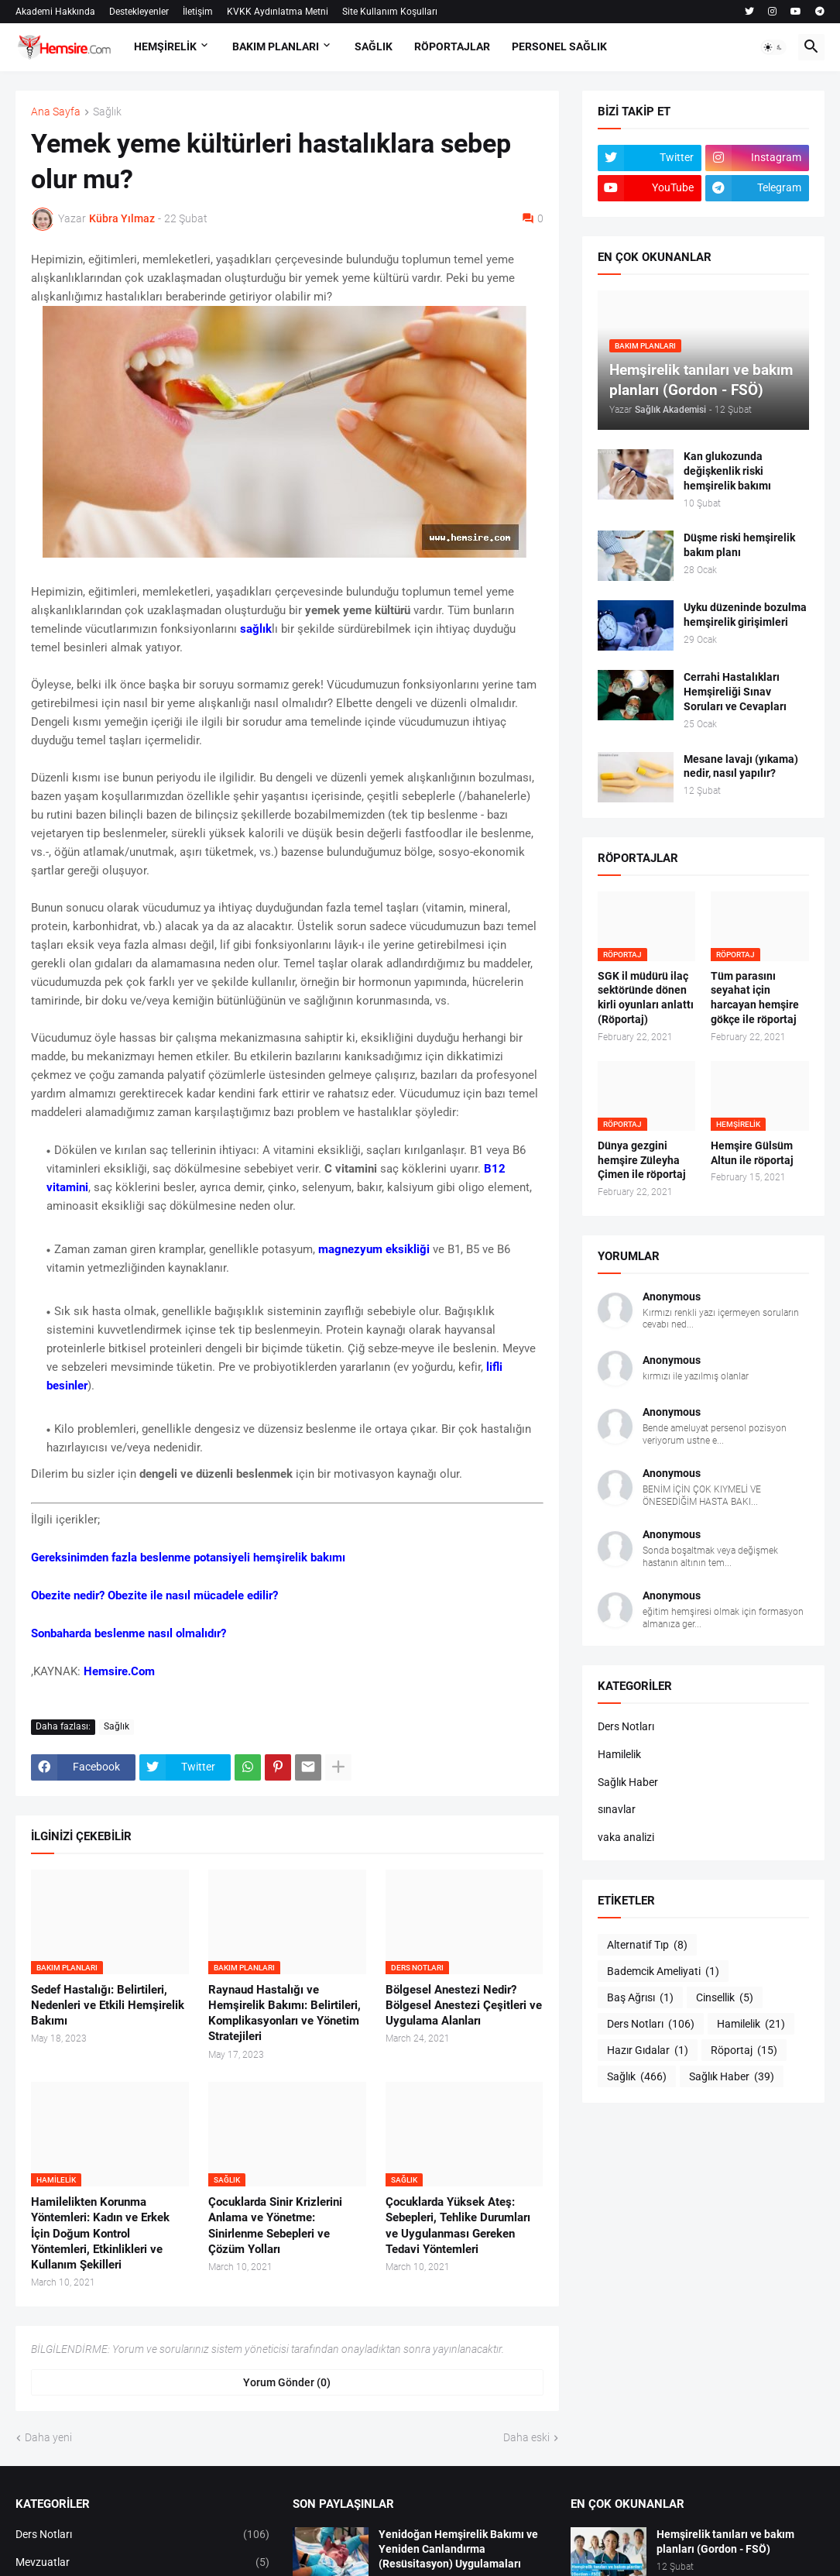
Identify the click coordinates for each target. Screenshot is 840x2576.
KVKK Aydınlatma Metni (277, 11)
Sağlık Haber (628, 1782)
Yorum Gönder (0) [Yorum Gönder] (287, 2382)
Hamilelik (619, 1754)
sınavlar (617, 1809)
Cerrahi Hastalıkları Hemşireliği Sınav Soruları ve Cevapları (735, 692)
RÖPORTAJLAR (452, 46)
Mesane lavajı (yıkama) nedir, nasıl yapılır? (741, 766)
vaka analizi (626, 1837)
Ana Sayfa (56, 112)
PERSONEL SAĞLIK (559, 46)
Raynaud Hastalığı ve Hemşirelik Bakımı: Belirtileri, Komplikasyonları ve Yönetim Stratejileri (284, 2013)
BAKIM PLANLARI (275, 46)
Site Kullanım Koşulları (389, 11)
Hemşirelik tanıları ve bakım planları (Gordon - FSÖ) (725, 2541)
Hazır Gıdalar (647, 2051)
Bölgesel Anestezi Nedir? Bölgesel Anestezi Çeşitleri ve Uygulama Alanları (464, 2005)
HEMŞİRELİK (165, 46)
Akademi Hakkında (55, 11)
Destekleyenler (139, 11)
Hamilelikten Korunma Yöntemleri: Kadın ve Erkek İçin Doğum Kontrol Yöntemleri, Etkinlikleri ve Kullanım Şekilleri (100, 2233)
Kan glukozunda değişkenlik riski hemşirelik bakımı (727, 471)
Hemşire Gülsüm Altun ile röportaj (752, 1152)
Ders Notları (626, 1726)
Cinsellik (724, 1998)
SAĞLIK (374, 46)
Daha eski (526, 2437)
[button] (773, 47)
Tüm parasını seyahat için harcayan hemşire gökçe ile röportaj (755, 998)
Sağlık (107, 112)
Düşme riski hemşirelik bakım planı (739, 544)
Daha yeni (48, 2437)
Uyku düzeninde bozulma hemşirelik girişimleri (745, 614)
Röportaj (744, 2051)
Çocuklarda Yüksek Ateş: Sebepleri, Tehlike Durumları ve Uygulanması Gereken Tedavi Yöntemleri (458, 2225)
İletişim (198, 11)
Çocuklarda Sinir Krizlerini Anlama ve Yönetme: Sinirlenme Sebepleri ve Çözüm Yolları (275, 2225)
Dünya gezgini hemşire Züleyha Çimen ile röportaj (642, 1160)
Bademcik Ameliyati (663, 1972)
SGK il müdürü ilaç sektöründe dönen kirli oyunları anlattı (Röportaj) (646, 998)
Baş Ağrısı (640, 1998)
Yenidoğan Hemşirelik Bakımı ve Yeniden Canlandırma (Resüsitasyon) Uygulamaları (458, 2549)
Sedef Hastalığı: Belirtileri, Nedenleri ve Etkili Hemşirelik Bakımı (107, 2005)
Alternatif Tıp (647, 1945)
